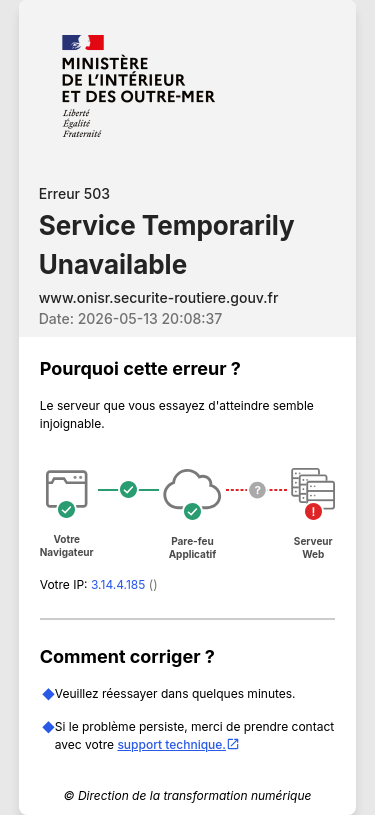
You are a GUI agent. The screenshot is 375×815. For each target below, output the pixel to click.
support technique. (178, 744)
